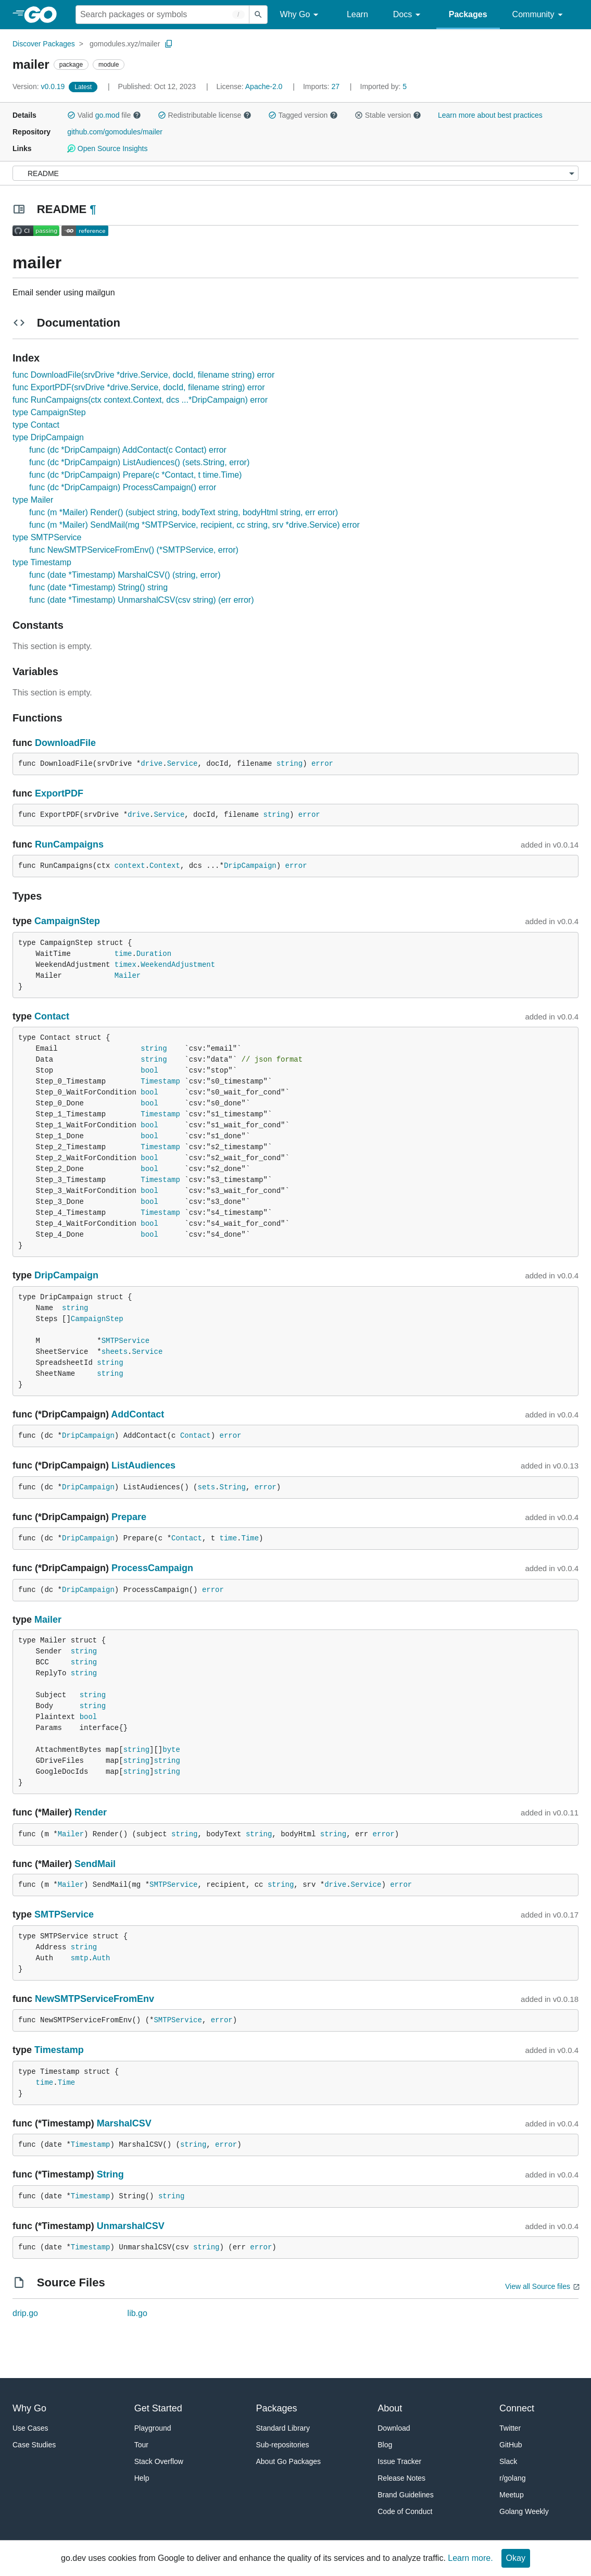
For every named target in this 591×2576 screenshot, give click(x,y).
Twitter (510, 2428)
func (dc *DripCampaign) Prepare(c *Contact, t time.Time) (135, 474)
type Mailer (32, 499)
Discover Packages (43, 44)
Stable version (388, 115)
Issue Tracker (399, 2461)
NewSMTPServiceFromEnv (94, 1999)
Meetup (511, 2495)
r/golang (512, 2478)
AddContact (137, 1414)
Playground (152, 2428)
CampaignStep (67, 921)
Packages (468, 14)
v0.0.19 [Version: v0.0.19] (39, 86)
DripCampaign (250, 866)
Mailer (128, 976)
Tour (141, 2445)
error (322, 764)
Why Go (301, 15)
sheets (115, 1352)
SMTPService (125, 1341)
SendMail (95, 1864)
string (289, 764)
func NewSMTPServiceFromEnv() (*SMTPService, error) (133, 549)
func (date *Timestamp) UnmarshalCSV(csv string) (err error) (141, 599)
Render (90, 1812)
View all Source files (537, 2286)
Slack (508, 2461)
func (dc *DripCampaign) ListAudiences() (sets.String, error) (139, 462)
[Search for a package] (162, 14)
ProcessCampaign (152, 1568)
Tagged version (303, 115)
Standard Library (283, 2428)
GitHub (510, 2445)
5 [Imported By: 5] (383, 86)
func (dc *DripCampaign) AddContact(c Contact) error (128, 449)
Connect (516, 2408)
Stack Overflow (158, 2461)
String (233, 1487)
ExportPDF (59, 793)
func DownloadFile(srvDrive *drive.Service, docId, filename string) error (143, 374)
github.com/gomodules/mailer (114, 132)
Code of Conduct (405, 2511)
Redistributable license (205, 115)
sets (206, 1487)
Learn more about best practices (490, 115)
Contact (51, 1016)
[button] (71, 115)
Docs (408, 15)
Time (250, 1538)
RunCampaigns (69, 844)
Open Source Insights (107, 148)
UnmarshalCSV (131, 2226)
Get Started (158, 2408)
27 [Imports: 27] (322, 86)
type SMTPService (46, 537)
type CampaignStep (49, 412)
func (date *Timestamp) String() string (98, 587)
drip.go (25, 2313)
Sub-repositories (282, 2445)
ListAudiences (143, 1465)
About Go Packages (288, 2461)
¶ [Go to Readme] (93, 209)
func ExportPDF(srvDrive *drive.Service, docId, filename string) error (138, 387)
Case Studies (34, 2445)
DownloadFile (65, 743)
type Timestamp (41, 562)
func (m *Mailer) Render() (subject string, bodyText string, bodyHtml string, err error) (183, 512)
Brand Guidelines (405, 2495)
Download (394, 2428)
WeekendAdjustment (178, 965)
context (130, 866)
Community (539, 15)
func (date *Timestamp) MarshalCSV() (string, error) (125, 574)
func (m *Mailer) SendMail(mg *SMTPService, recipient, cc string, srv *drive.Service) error (194, 524)
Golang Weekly (524, 2511)
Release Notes (401, 2478)
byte (171, 1750)
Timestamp (160, 1081)
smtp (80, 1958)
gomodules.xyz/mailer (125, 44)
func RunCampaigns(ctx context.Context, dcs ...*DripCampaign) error (140, 399)
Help (141, 2478)
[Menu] (295, 173)
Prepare (128, 1517)
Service (182, 764)
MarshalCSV (124, 2123)
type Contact (35, 424)
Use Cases (30, 2428)
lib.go (137, 2313)
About (390, 2408)
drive (151, 764)
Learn (357, 14)
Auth (101, 1958)
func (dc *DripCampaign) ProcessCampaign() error (122, 487)
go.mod (107, 115)
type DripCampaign (48, 437)
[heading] (44, 14)
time (123, 954)
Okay (515, 2558)
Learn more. (470, 2558)
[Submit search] (258, 14)
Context (164, 866)
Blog (385, 2445)
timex (125, 965)
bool (149, 1070)
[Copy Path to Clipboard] (168, 43)
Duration (153, 954)
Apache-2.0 (264, 86)
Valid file (104, 115)
